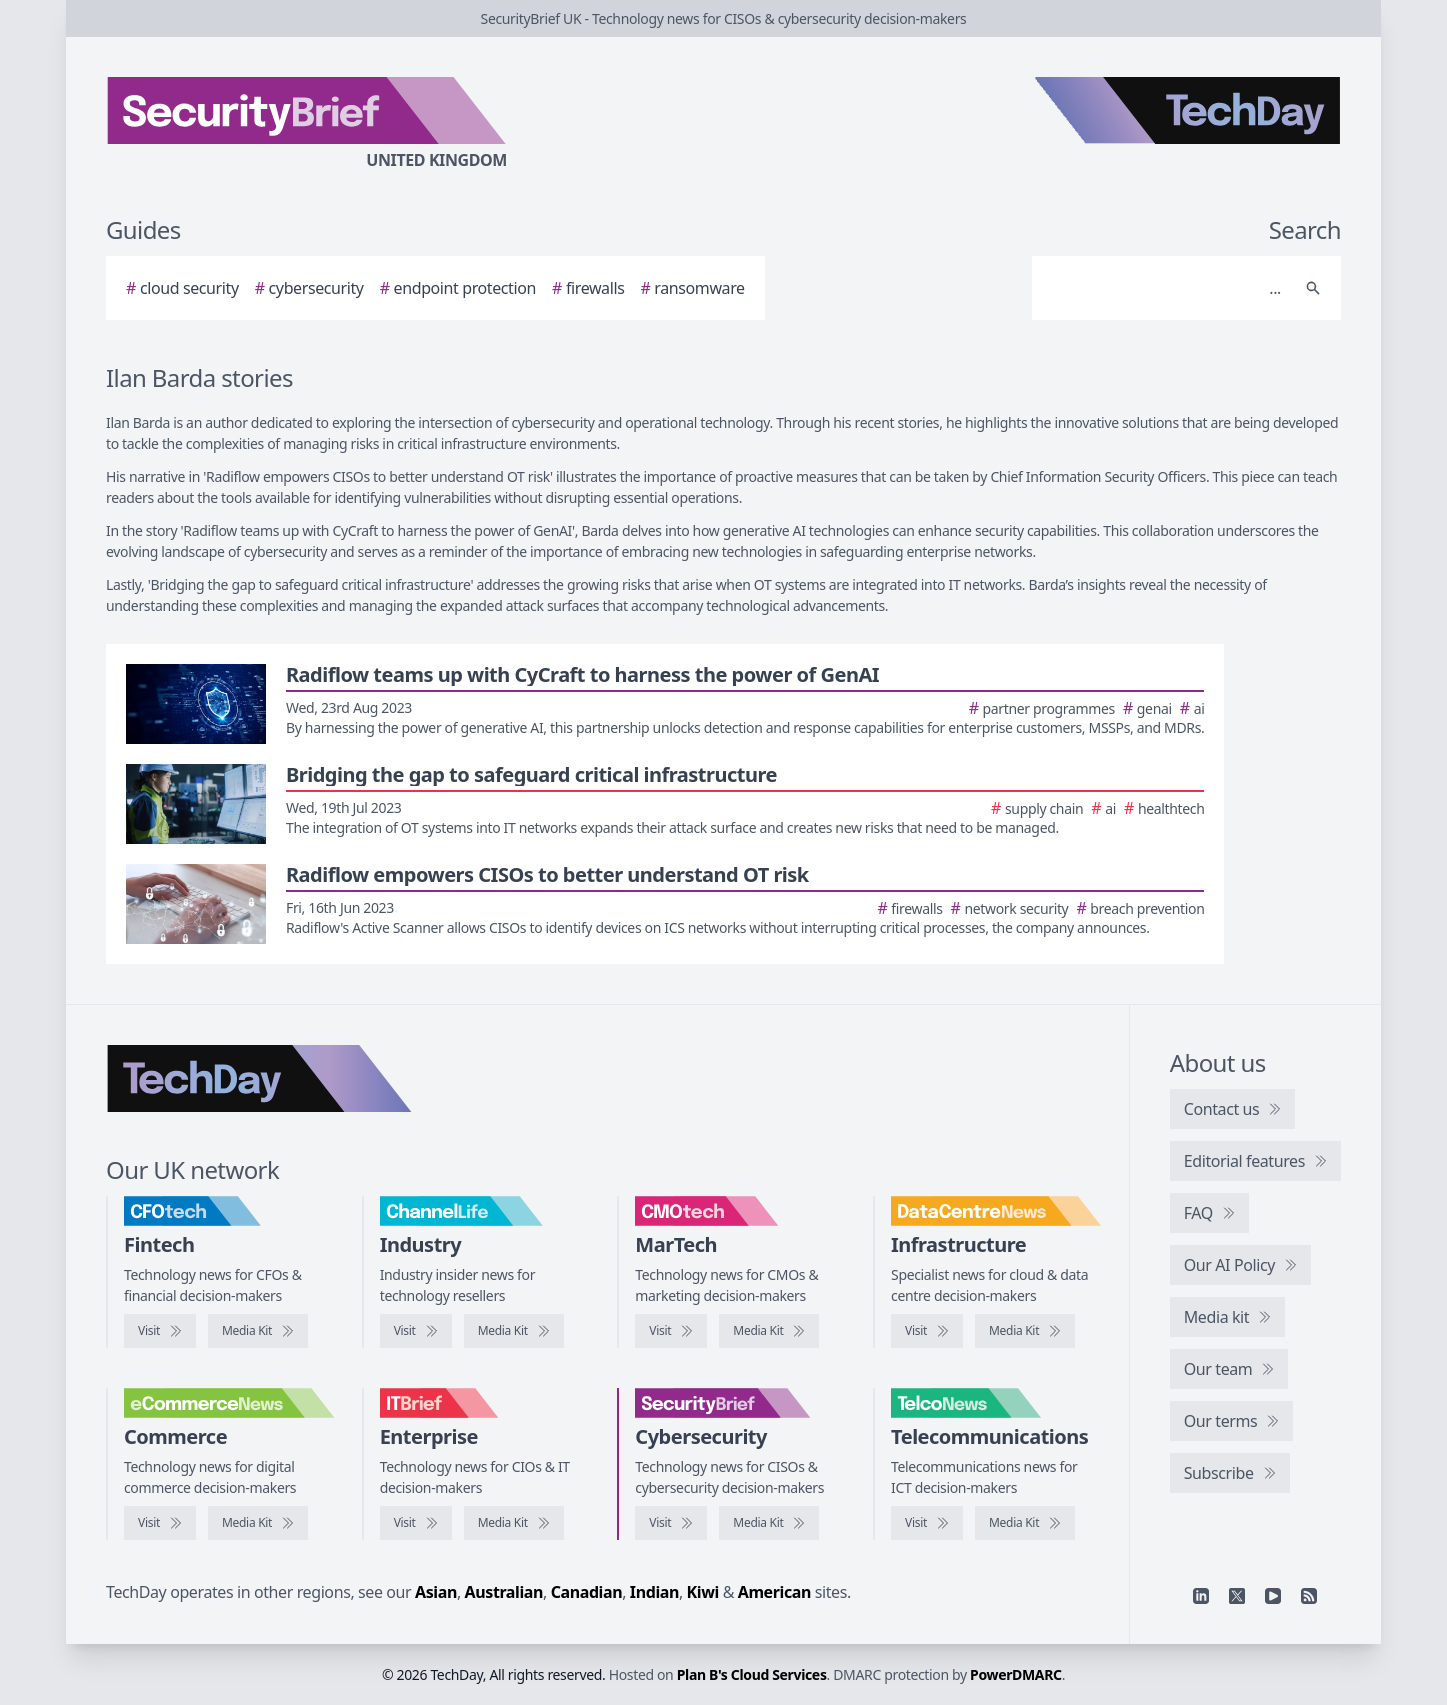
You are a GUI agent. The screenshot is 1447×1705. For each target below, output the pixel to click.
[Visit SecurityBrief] (671, 1523)
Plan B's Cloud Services (752, 1674)
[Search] (1166, 288)
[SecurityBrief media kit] (769, 1523)
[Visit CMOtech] (671, 1331)
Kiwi (703, 1592)
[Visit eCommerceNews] (160, 1523)
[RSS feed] (1309, 1596)
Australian (504, 1592)
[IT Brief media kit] (514, 1523)
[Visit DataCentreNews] (927, 1331)
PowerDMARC (1016, 1674)
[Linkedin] (1201, 1596)
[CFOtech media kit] (258, 1331)
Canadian (587, 1592)
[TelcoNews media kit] (1025, 1523)
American (774, 1592)
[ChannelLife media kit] (514, 1331)
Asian (436, 1592)
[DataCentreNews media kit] (1025, 1331)
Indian (654, 1592)
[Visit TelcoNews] (927, 1523)
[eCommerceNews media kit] (258, 1523)
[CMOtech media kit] (769, 1331)
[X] (1237, 1596)
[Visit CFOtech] (160, 1331)
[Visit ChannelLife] (416, 1331)
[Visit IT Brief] (416, 1523)
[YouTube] (1273, 1596)
